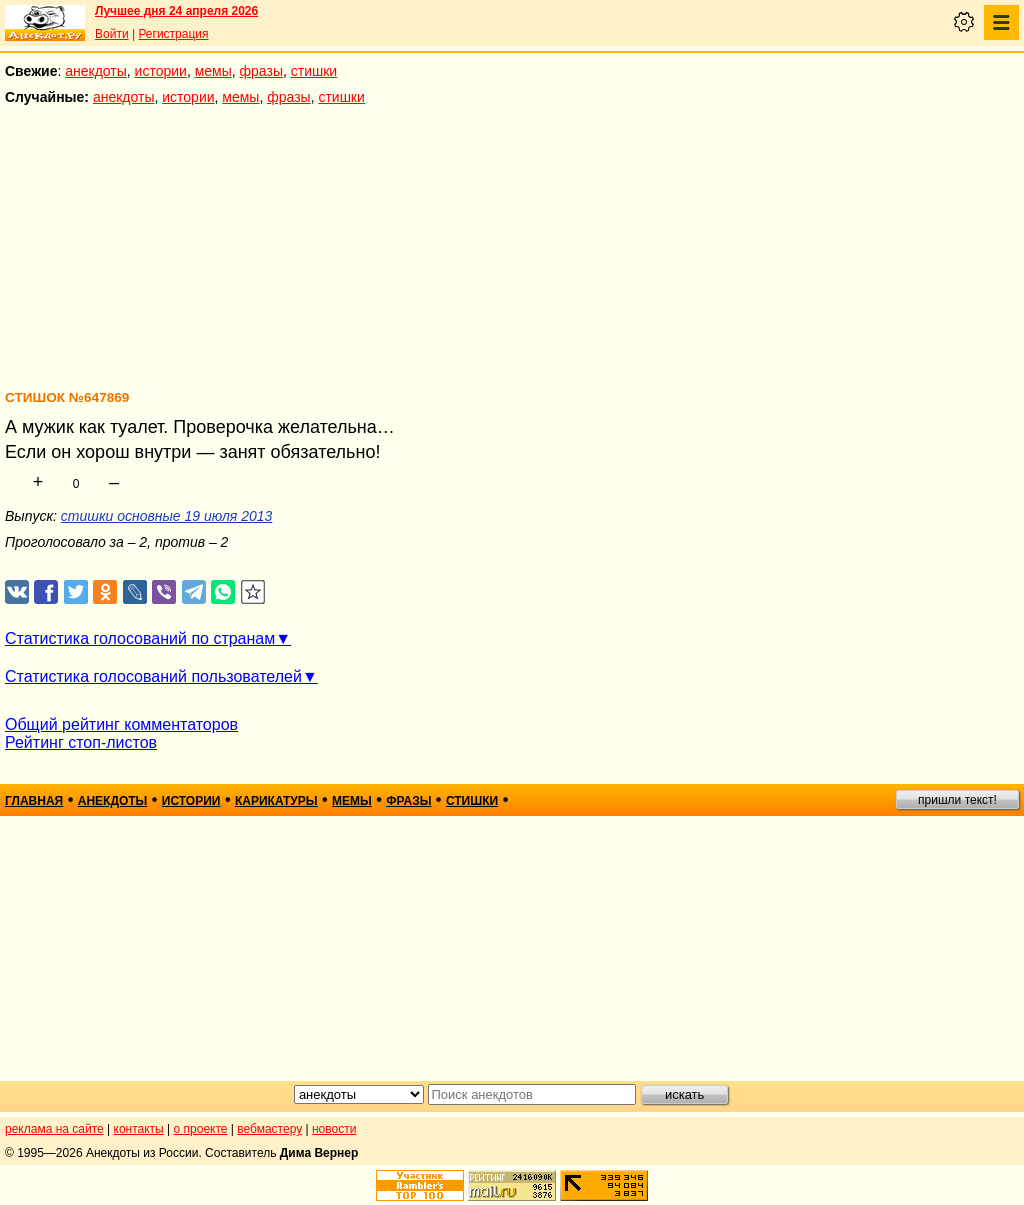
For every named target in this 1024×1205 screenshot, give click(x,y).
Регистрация (173, 34)
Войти (112, 34)
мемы (213, 71)
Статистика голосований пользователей (153, 676)
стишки (314, 71)
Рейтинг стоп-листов (81, 742)
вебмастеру (269, 1129)
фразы (261, 71)
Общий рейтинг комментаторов (121, 724)
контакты (139, 1129)
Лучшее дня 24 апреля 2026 (176, 11)
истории (161, 71)
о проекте (201, 1129)
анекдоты (96, 71)
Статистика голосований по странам (140, 638)
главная (34, 801)
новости (334, 1129)
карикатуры (276, 801)
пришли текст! (957, 800)
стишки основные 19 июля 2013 (167, 516)
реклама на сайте (54, 1129)
